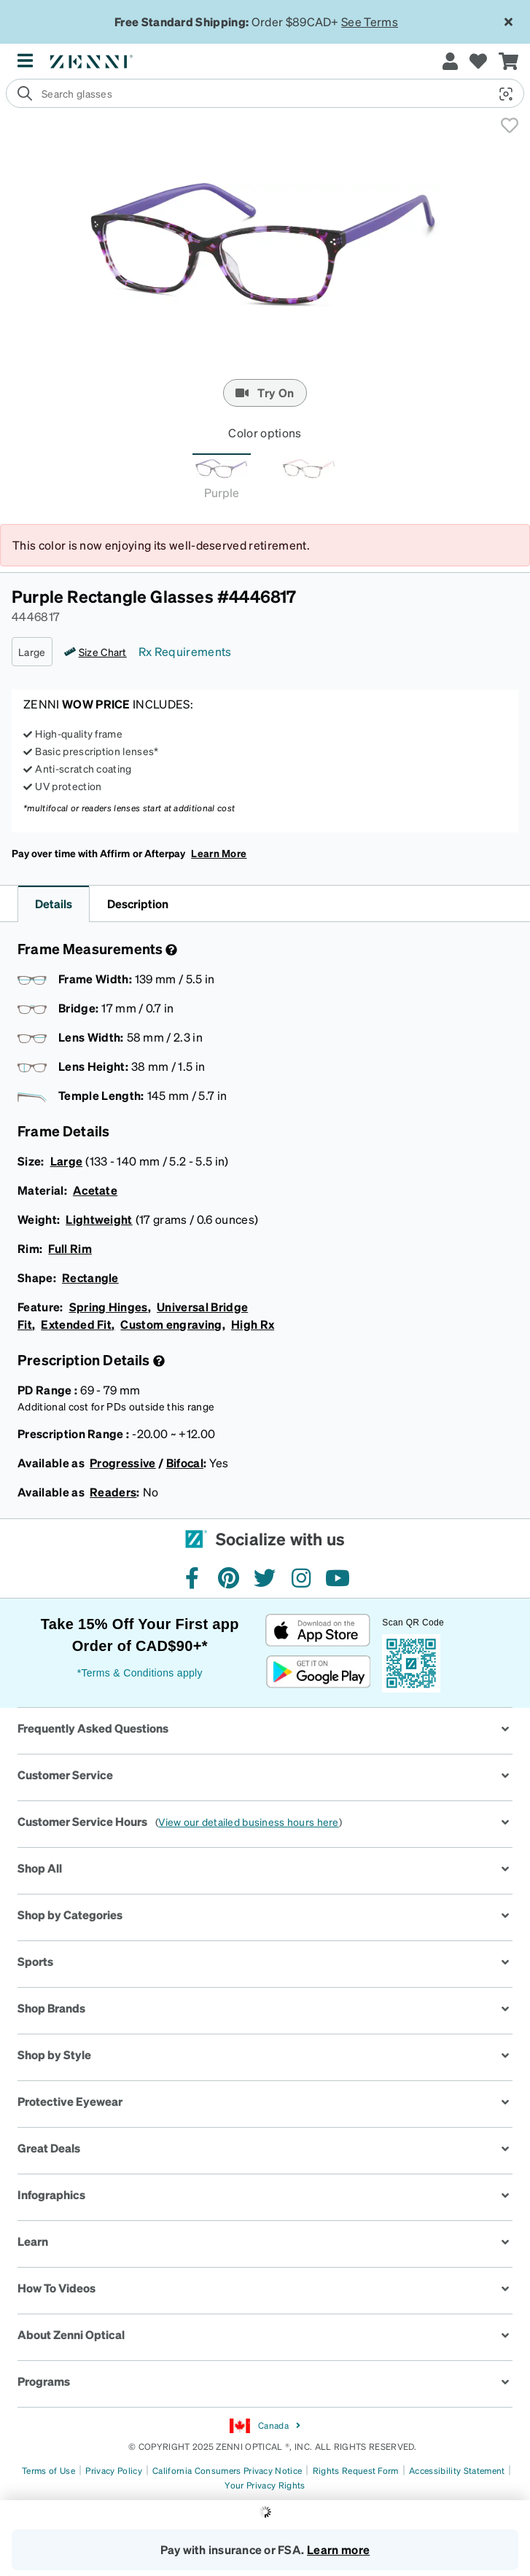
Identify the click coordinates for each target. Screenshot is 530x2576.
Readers (113, 1491)
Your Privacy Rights (265, 2485)
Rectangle (90, 1277)
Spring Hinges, (110, 1306)
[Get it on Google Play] (318, 1671)
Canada (265, 2426)
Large (66, 1160)
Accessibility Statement (456, 2470)
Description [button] (137, 903)
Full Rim (70, 1248)
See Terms (369, 21)
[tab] (221, 480)
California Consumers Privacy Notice (227, 2470)
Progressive (123, 1462)
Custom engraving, (172, 1324)
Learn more (338, 2549)
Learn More (218, 852)
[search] (265, 93)
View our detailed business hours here (248, 1821)
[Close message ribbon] (508, 22)
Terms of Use (48, 2470)
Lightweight (99, 1219)
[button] (500, 94)
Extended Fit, (77, 1324)
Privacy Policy (113, 2470)
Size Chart (103, 651)
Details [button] (53, 903)
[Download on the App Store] (318, 1630)
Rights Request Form (356, 2470)
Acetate (95, 1190)
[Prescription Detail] (157, 1361)
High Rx (252, 1324)
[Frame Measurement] (170, 950)
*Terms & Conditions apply (140, 1673)
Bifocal (184, 1462)
